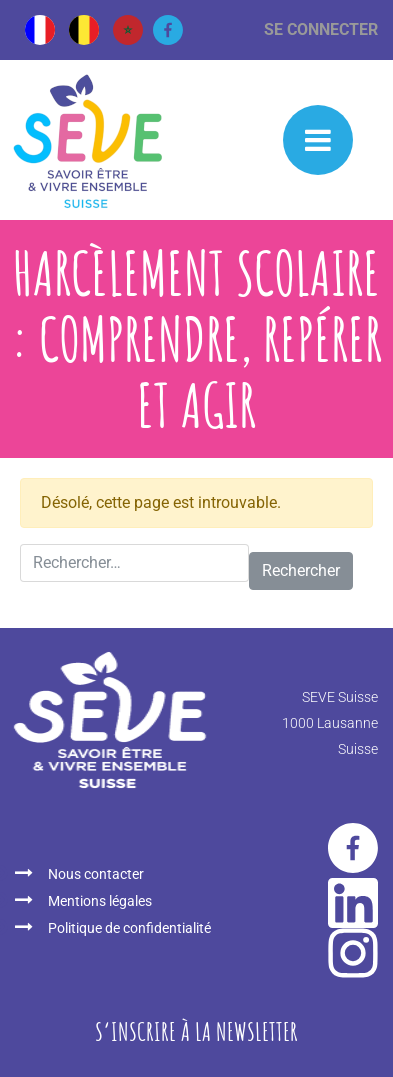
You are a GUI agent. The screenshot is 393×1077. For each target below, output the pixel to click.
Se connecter (321, 29)
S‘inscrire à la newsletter (196, 1031)
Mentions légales (100, 901)
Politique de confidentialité (129, 928)
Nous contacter (96, 874)
